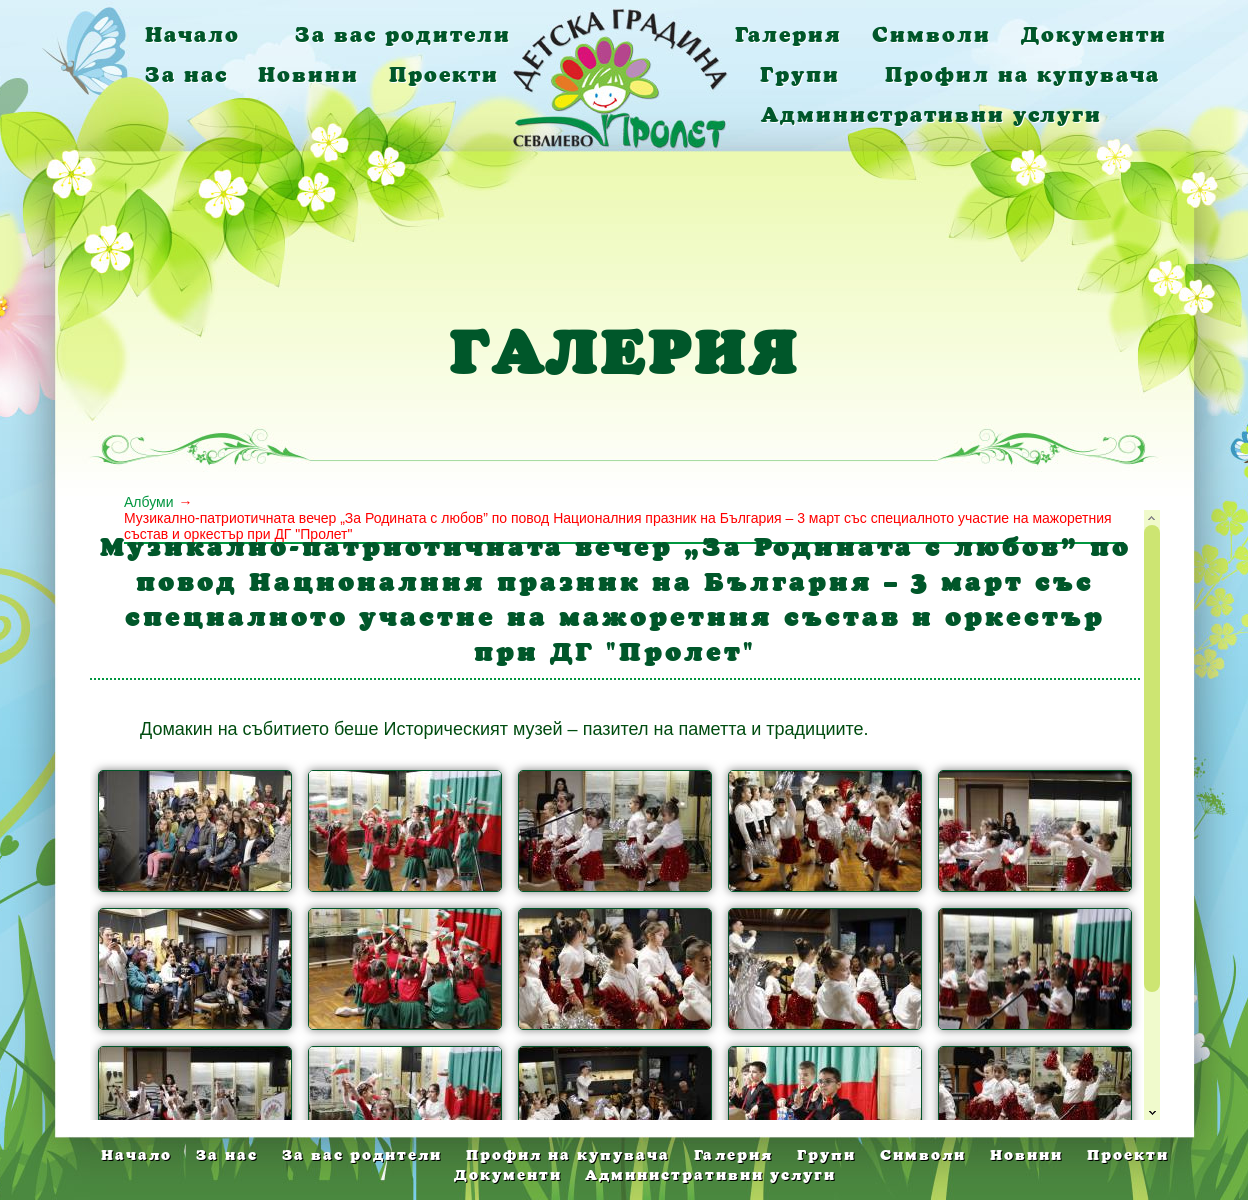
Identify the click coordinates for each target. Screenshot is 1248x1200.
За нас (186, 74)
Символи (931, 34)
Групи (800, 74)
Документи (1094, 34)
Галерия (788, 34)
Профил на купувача (1022, 74)
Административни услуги (931, 114)
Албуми (149, 502)
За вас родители (403, 34)
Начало (192, 34)
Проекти (444, 74)
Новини (308, 74)
